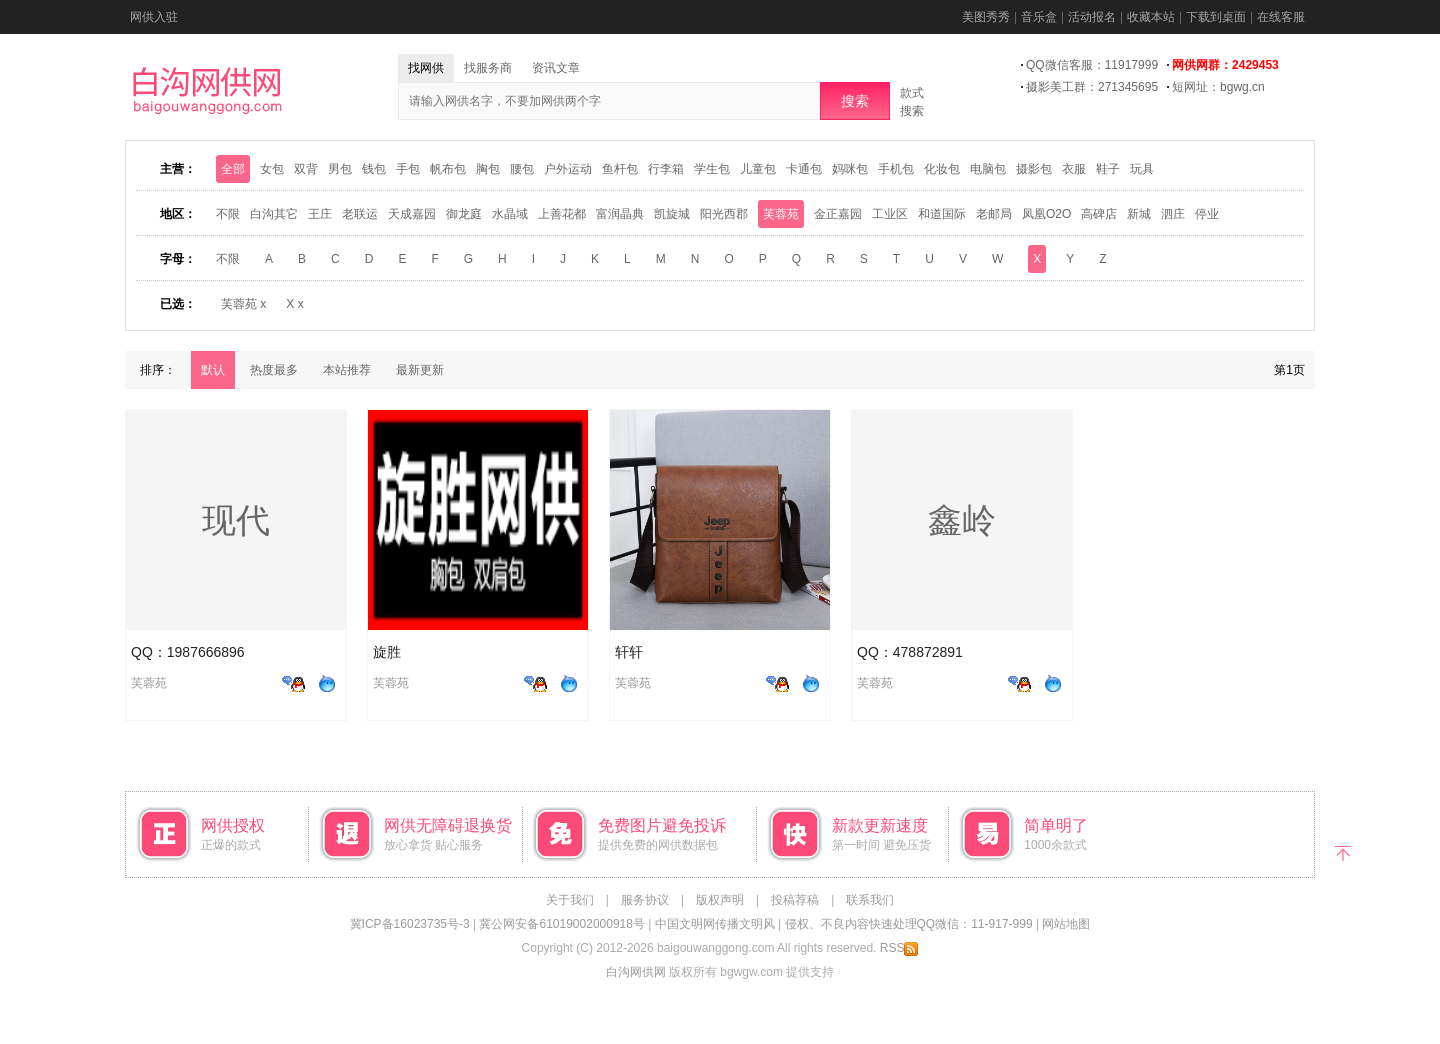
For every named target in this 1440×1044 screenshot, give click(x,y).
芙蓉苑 (781, 214)
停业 (1207, 214)
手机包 (896, 169)
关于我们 (570, 900)
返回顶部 (1342, 851)
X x (294, 304)
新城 (1139, 214)
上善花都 (562, 214)
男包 (340, 169)
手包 (408, 169)
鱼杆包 (620, 169)
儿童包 (758, 169)
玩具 (1142, 169)
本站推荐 (347, 370)
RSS (899, 948)
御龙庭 (464, 214)
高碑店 (1099, 214)
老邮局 (994, 214)
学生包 (712, 169)
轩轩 (629, 652)
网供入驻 (154, 17)
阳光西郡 (724, 214)
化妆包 (942, 169)
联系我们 (870, 900)
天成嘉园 (412, 214)
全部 (233, 169)
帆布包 (448, 169)
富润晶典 (620, 214)
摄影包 (1034, 169)
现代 (236, 520)
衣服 (1074, 169)
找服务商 (488, 68)
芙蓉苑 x (243, 304)
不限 (228, 214)
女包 (272, 169)
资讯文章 (556, 68)
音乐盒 (1039, 17)
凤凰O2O (1046, 214)
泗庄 (1173, 214)
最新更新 (420, 370)
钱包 (374, 169)
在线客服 (1281, 17)
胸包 (488, 169)
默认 (213, 370)
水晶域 (510, 214)
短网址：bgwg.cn (1218, 87)
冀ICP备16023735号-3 (410, 924)
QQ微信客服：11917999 (1092, 65)
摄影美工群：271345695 (1092, 87)
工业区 (890, 214)
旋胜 (387, 652)
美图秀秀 (986, 17)
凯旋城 (672, 214)
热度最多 (274, 370)
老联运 (360, 214)
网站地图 (1066, 924)
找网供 (426, 68)
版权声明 (720, 900)
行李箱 (666, 169)
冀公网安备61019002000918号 (561, 924)
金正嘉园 (838, 214)
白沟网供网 (636, 972)
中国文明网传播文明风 (715, 924)
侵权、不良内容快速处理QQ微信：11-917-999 (909, 924)
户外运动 (568, 169)
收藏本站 (1151, 17)
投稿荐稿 (795, 900)
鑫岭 (962, 520)
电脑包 (988, 169)
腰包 (522, 169)
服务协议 (645, 900)
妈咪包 (850, 169)
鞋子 (1108, 169)
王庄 (320, 214)
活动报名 (1092, 17)
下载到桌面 (1216, 17)
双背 (306, 169)
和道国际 (942, 214)
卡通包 (804, 169)
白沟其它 (274, 214)
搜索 (855, 101)
